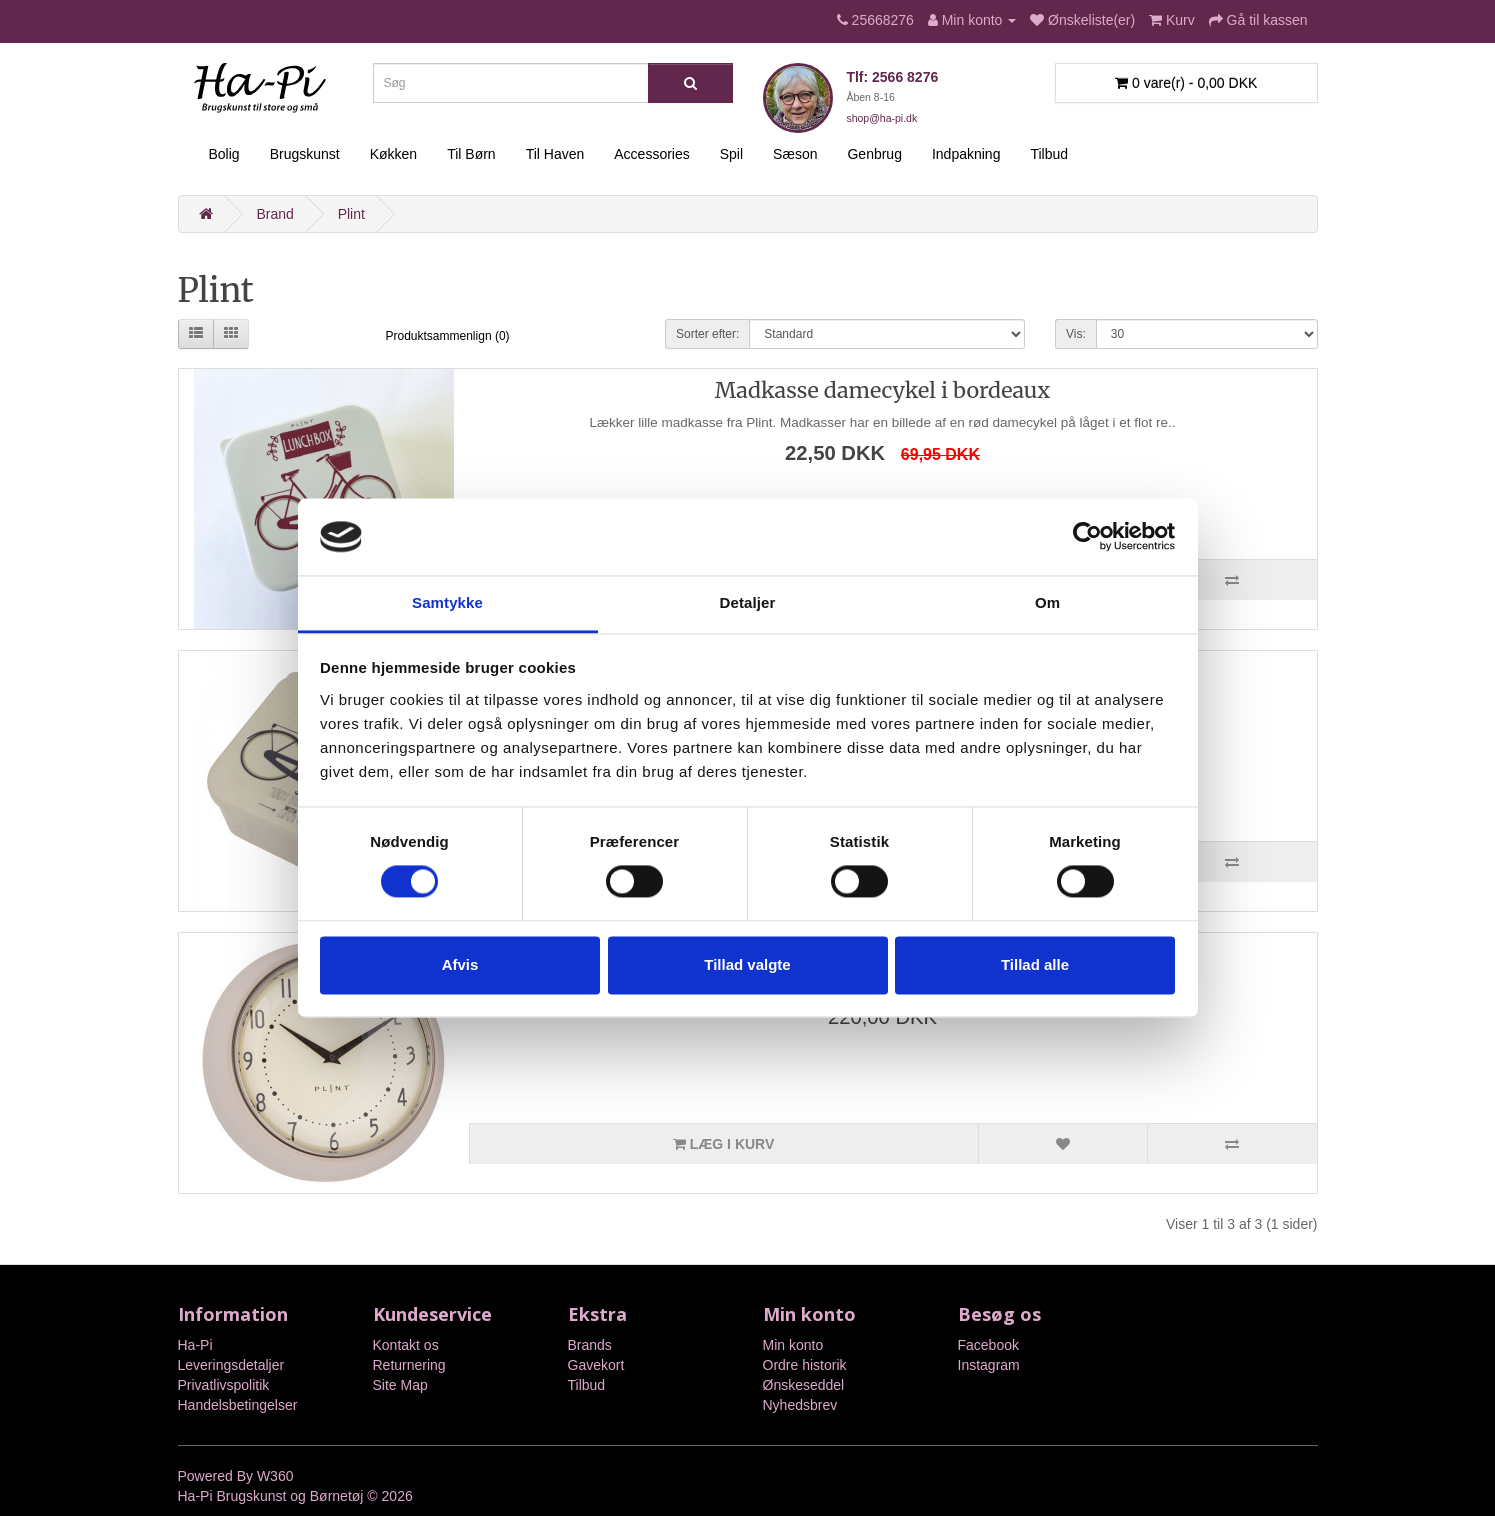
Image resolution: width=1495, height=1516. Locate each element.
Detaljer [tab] (748, 602)
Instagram (989, 1365)
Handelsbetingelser (238, 1405)
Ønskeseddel (804, 1385)
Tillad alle (1035, 964)
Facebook (988, 1345)
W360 (275, 1476)
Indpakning (966, 154)
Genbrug (874, 154)
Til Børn (471, 154)
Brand (274, 214)
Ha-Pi (195, 1345)
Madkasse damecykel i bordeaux (882, 390)
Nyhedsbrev (800, 1405)
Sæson (795, 154)
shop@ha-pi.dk (881, 118)
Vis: (1076, 334)
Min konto (793, 1345)
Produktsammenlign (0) (448, 336)
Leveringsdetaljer (231, 1365)
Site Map (400, 1385)
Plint (351, 214)
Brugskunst (305, 154)
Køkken (393, 154)
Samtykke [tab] (447, 602)
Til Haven (555, 154)
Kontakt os (406, 1345)
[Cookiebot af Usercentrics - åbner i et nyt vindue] (1087, 537)
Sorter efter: (707, 334)
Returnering (409, 1365)
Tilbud (1049, 154)
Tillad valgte (747, 964)
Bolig (224, 154)
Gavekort (596, 1365)
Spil (731, 154)
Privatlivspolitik (224, 1385)
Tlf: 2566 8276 (892, 77)
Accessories (651, 154)
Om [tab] (1047, 602)
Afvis (460, 964)
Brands (590, 1345)
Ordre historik (805, 1365)
